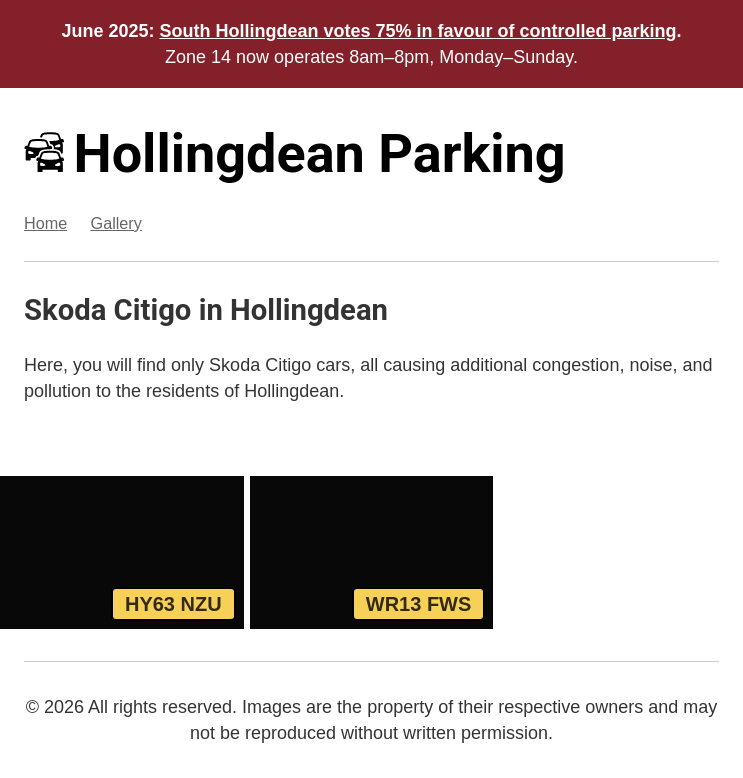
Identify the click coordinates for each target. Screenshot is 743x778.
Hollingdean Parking (295, 153)
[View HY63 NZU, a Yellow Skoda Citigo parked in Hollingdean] (122, 552)
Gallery (116, 223)
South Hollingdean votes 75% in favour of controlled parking (418, 31)
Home (45, 223)
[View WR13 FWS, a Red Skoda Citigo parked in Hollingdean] (372, 552)
